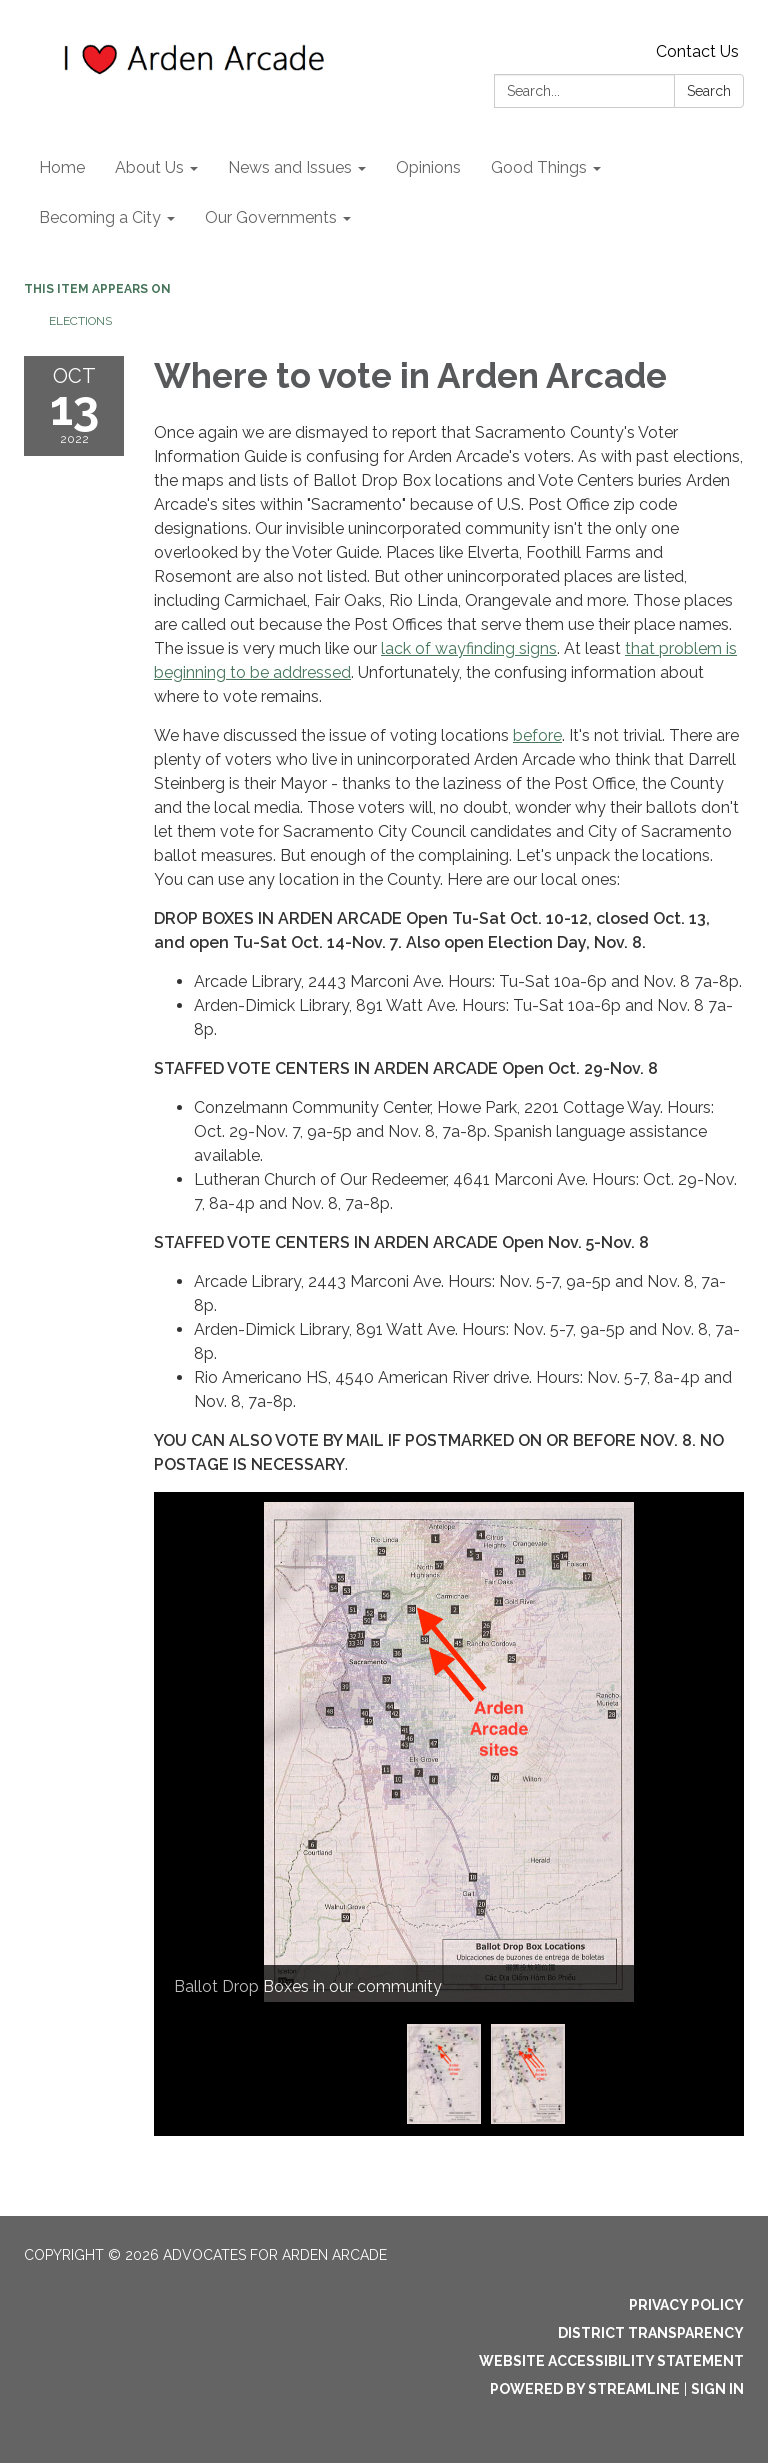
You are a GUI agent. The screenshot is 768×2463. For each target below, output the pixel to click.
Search (709, 91)
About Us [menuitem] (149, 167)
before (537, 735)
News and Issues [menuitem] (290, 167)
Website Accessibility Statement (611, 2361)
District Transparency (651, 2333)
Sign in (717, 2389)
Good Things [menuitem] (539, 167)
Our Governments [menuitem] (271, 217)
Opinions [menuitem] (428, 167)
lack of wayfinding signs (469, 648)
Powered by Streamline (585, 2389)
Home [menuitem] (62, 167)
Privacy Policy (686, 2305)
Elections (80, 321)
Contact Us (697, 51)
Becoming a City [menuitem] (100, 217)
